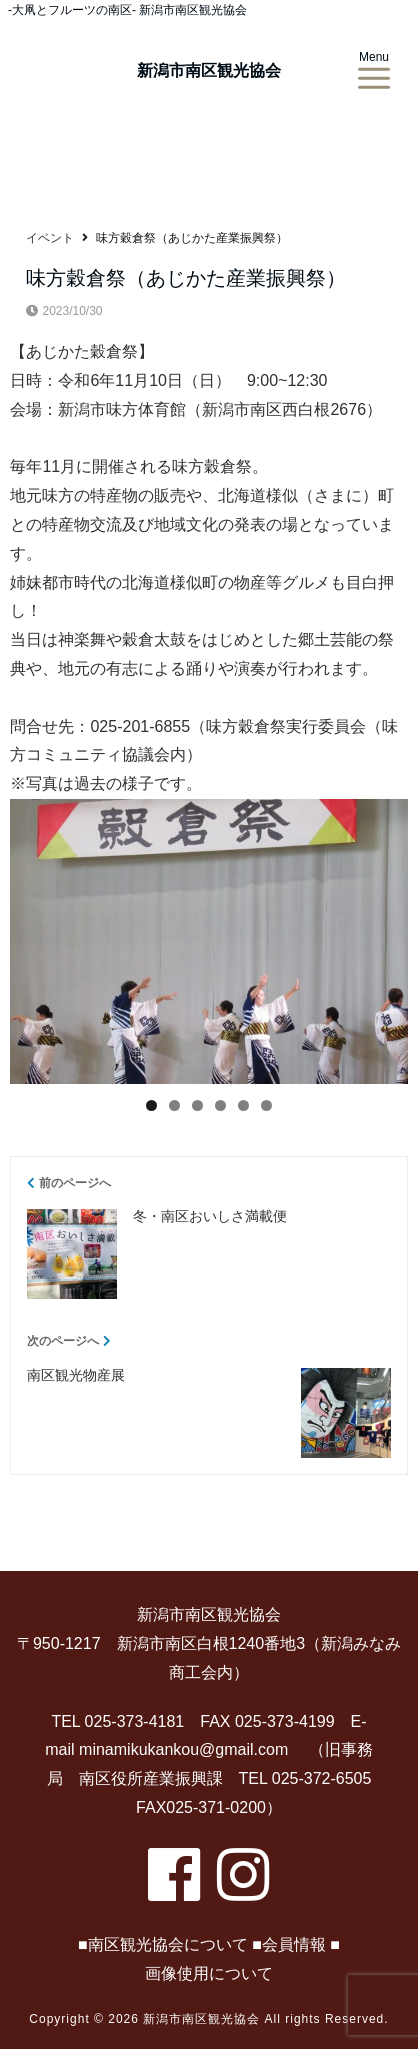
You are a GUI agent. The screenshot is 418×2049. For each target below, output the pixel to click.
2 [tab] (174, 1105)
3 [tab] (197, 1105)
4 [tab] (220, 1105)
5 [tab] (243, 1105)
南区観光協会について (168, 1944)
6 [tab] (266, 1105)
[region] (208, 941)
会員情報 (294, 1944)
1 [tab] (151, 1105)
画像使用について (209, 1973)
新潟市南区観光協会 (209, 71)
